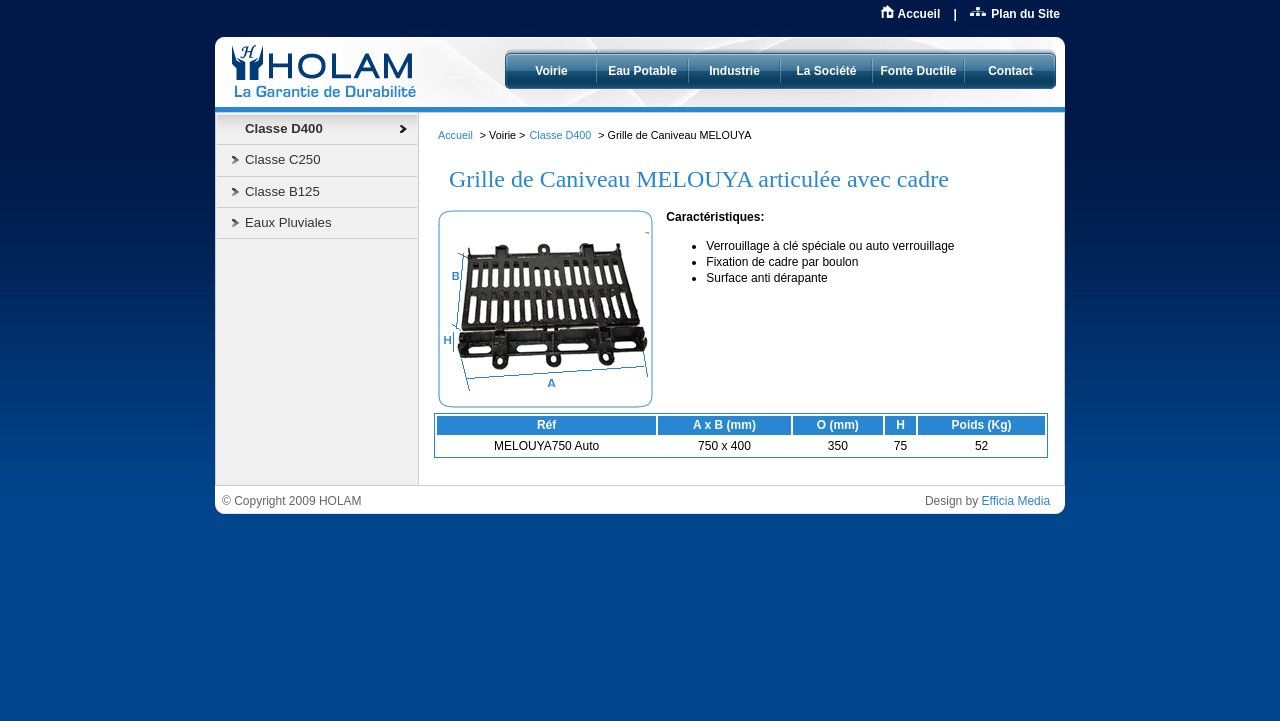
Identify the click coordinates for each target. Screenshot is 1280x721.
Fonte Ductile (918, 71)
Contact (1010, 71)
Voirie (551, 71)
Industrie (734, 71)
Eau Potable (642, 71)
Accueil (919, 14)
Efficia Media (1016, 501)
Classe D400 (560, 135)
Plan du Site (1025, 14)
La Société (826, 71)
